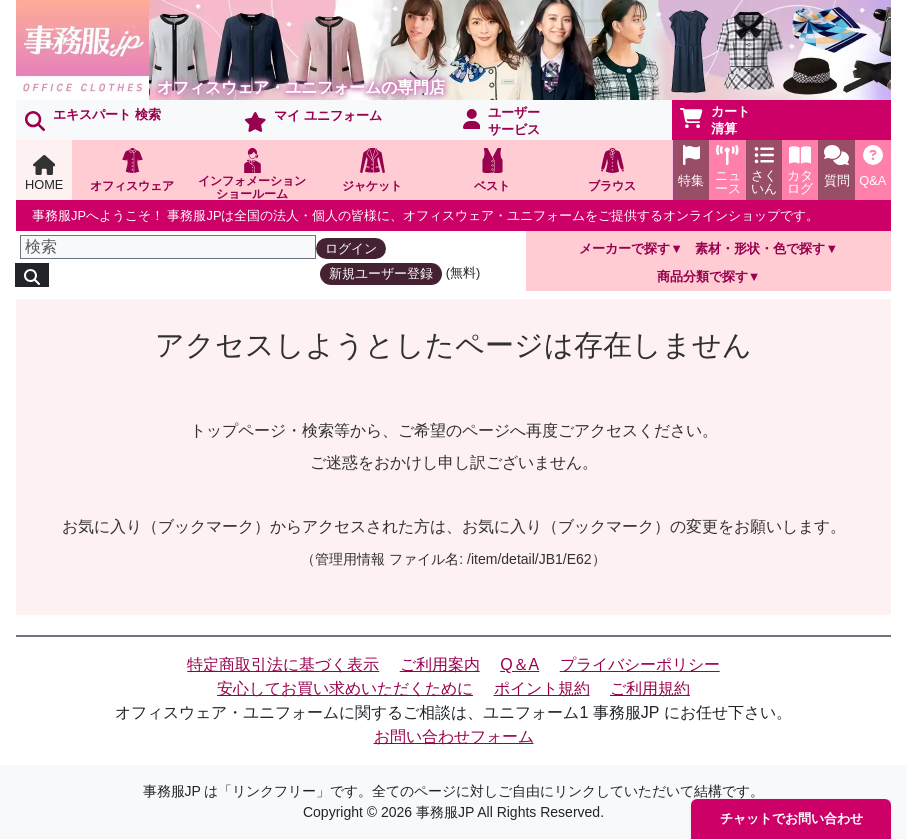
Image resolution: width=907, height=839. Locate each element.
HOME (44, 173)
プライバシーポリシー (640, 664)
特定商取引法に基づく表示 (283, 664)
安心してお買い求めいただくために (345, 688)
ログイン (351, 248)
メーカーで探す (624, 248)
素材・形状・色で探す (760, 248)
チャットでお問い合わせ (791, 818)
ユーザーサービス (502, 121)
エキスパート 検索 (93, 119)
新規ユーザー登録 (381, 273)
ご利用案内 (440, 664)
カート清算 (715, 120)
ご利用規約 (650, 688)
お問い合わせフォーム (454, 736)
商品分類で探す (702, 276)
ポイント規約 (542, 688)
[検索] (168, 247)
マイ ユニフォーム (313, 120)
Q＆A (519, 664)
